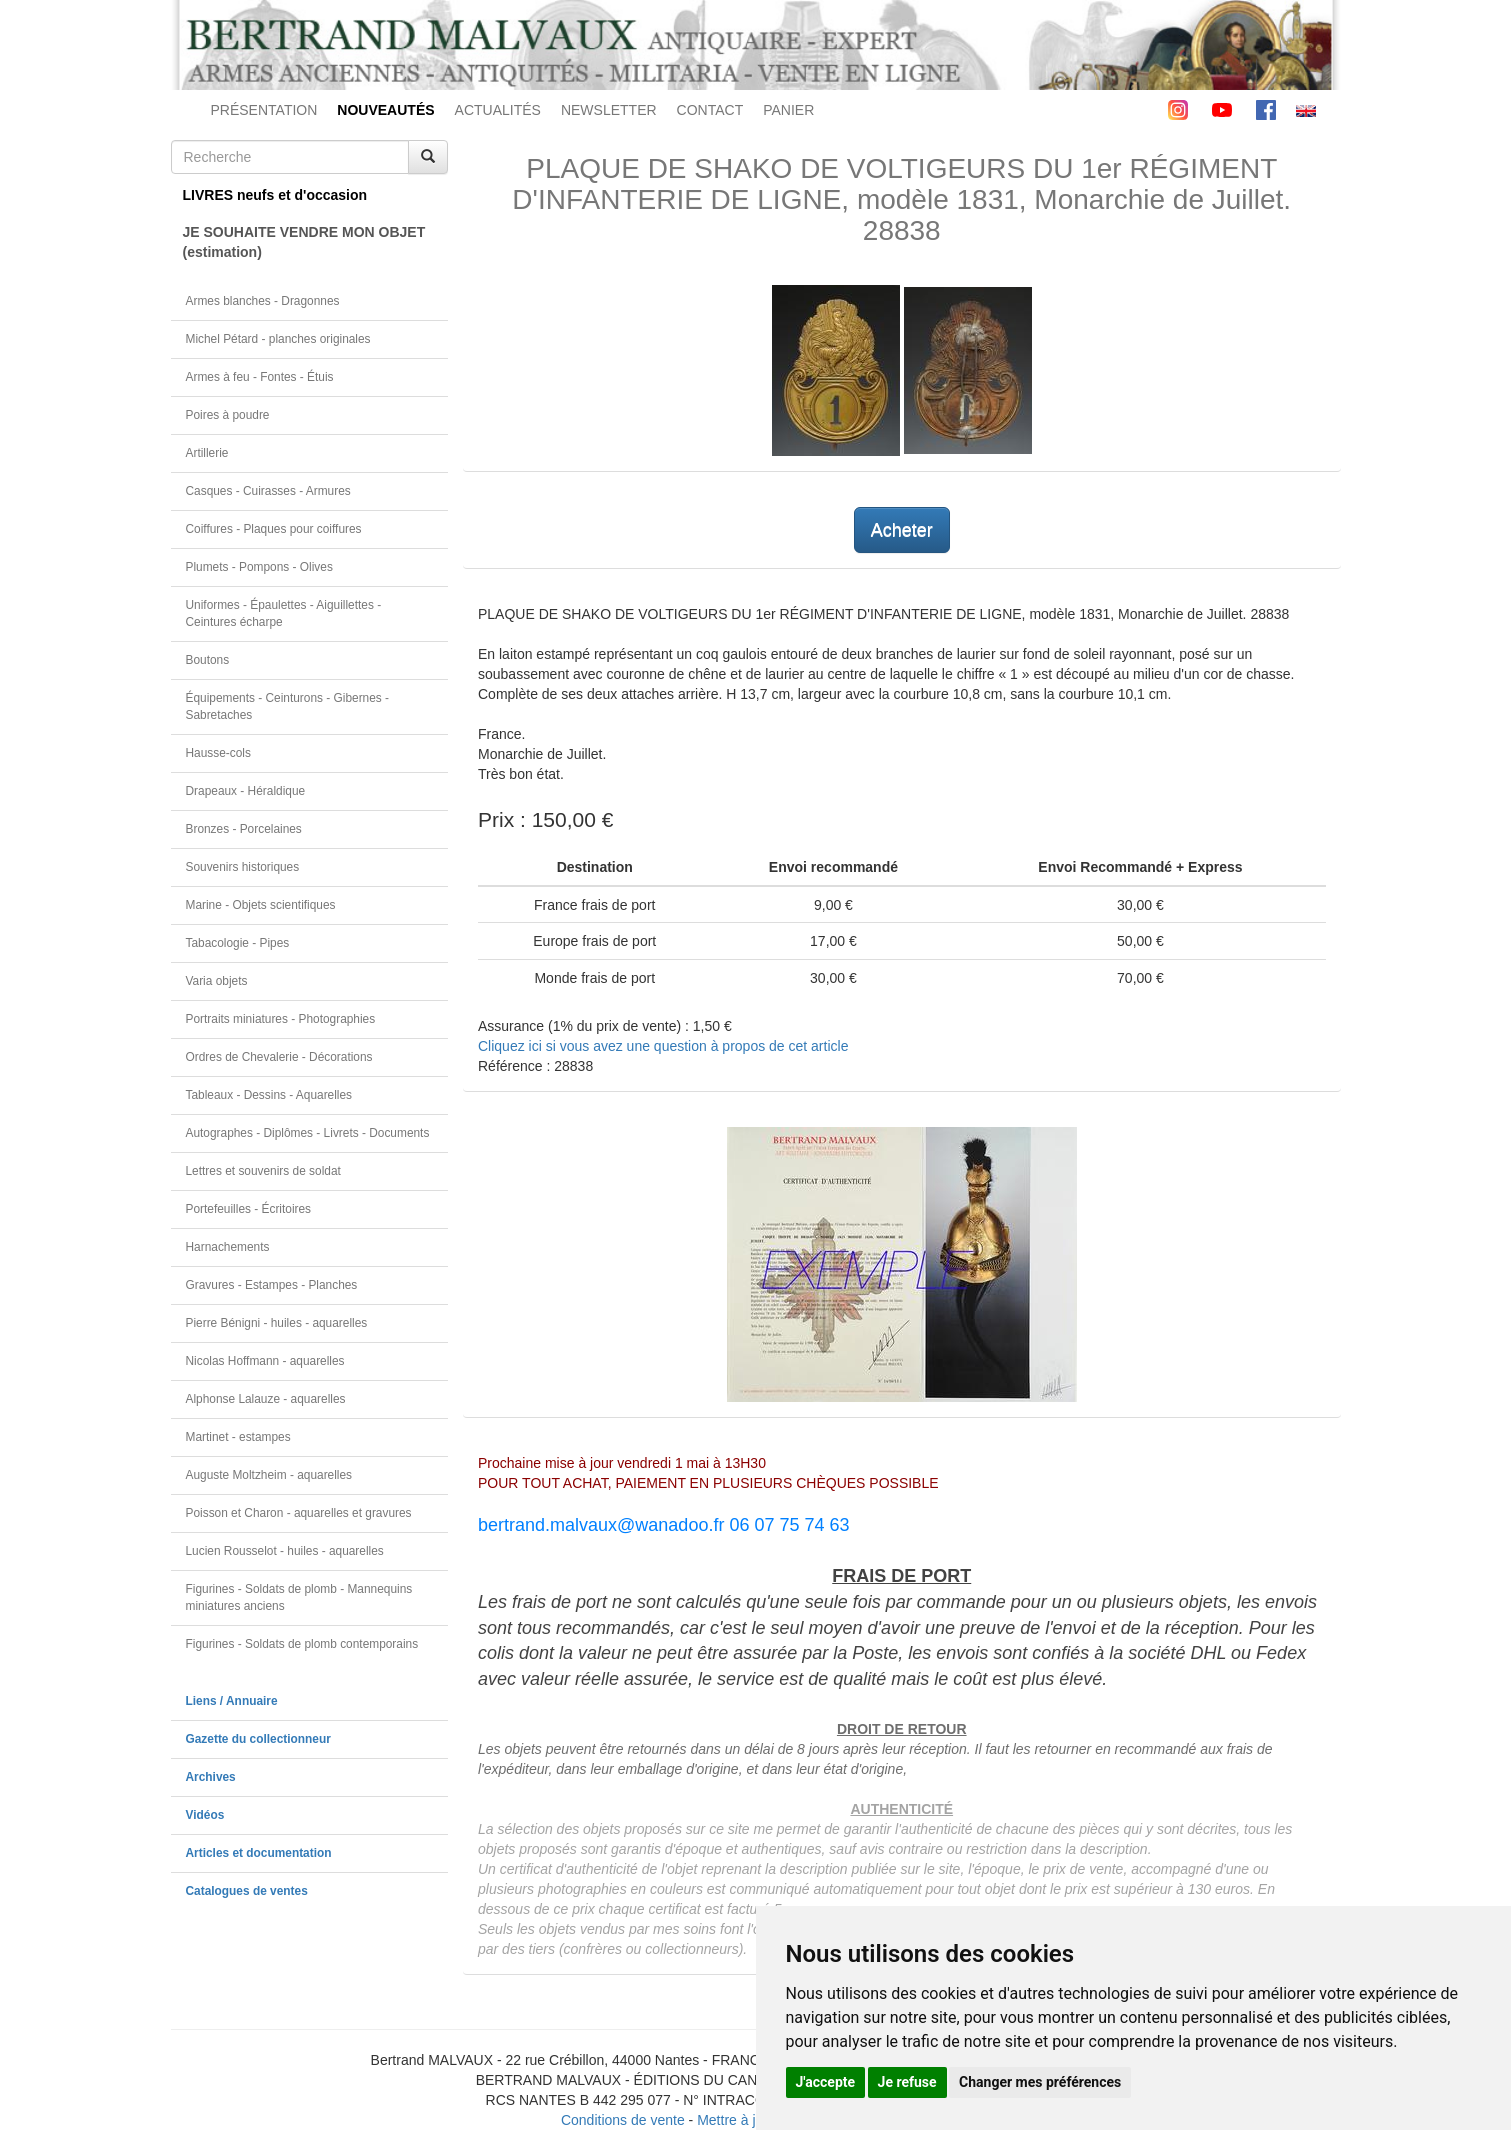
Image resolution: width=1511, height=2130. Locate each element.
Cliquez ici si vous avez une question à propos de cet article (663, 1046)
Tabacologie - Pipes (238, 943)
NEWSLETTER (609, 110)
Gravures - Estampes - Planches (272, 1285)
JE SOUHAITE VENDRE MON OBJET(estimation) (304, 242)
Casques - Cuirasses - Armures (268, 491)
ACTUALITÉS (498, 110)
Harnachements (228, 1247)
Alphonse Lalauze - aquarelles (266, 1399)
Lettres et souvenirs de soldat (263, 1171)
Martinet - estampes (238, 1437)
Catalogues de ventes (247, 1891)
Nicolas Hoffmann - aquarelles (265, 1361)
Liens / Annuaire (232, 1701)
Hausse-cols (218, 753)
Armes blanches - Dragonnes (263, 301)
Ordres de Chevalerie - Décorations (279, 1057)
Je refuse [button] (907, 2082)
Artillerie (207, 453)
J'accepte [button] (826, 2082)
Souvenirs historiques (243, 867)
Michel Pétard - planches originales (278, 339)
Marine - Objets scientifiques (261, 905)
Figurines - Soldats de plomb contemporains (302, 1644)
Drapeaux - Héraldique (246, 791)
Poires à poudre (228, 415)
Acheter (902, 530)
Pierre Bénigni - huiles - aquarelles (277, 1323)
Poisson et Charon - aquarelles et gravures (299, 1513)
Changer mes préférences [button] (1040, 2082)
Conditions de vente (623, 2120)
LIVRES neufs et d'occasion (275, 195)
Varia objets (217, 981)
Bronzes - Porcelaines (244, 829)
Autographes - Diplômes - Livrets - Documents (308, 1133)
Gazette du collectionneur (258, 1739)
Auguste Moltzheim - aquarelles (269, 1475)
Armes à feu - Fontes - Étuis (260, 377)
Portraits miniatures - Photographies (281, 1019)
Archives (211, 1777)
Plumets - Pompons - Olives (259, 567)
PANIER (788, 110)
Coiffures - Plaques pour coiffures (274, 529)
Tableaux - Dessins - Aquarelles (269, 1095)
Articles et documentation (259, 1853)
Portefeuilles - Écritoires (249, 1209)
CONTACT (710, 110)
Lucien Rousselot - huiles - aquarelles (285, 1551)
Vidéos (205, 1815)
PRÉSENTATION (264, 110)
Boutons (208, 660)
